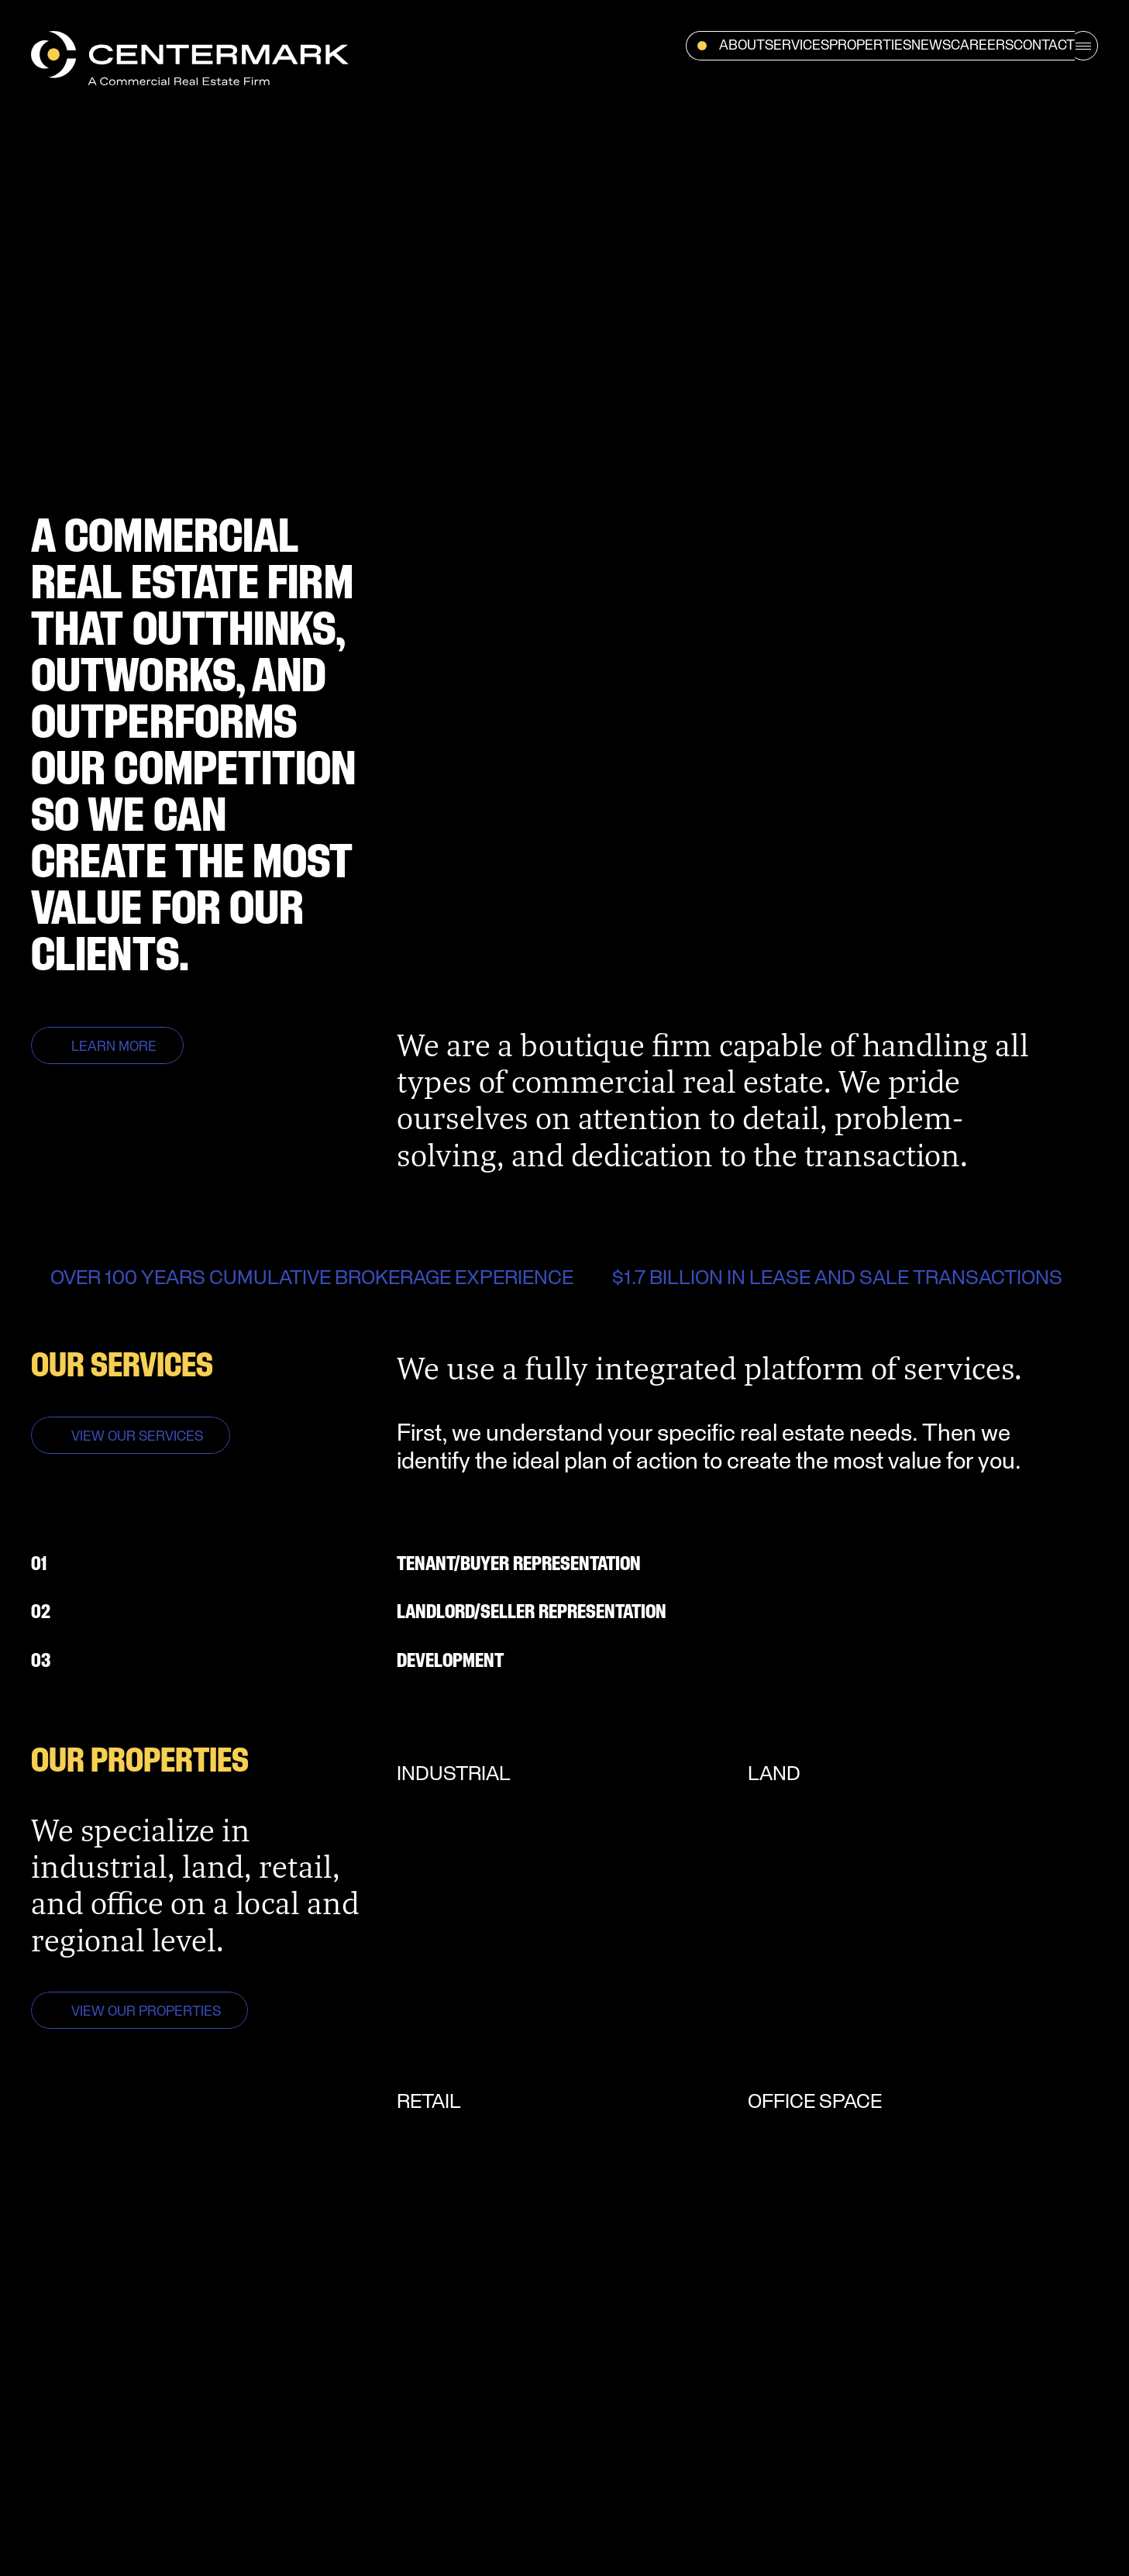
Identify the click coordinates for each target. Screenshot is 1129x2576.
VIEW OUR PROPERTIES (146, 2012)
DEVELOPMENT (450, 1661)
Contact (1044, 46)
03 (40, 1661)
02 (40, 1612)
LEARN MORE (114, 1047)
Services (797, 46)
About (742, 46)
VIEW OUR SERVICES (137, 1437)
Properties (870, 46)
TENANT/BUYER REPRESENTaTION (519, 1564)
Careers (982, 46)
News (931, 46)
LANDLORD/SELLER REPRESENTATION (531, 1612)
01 (39, 1564)
